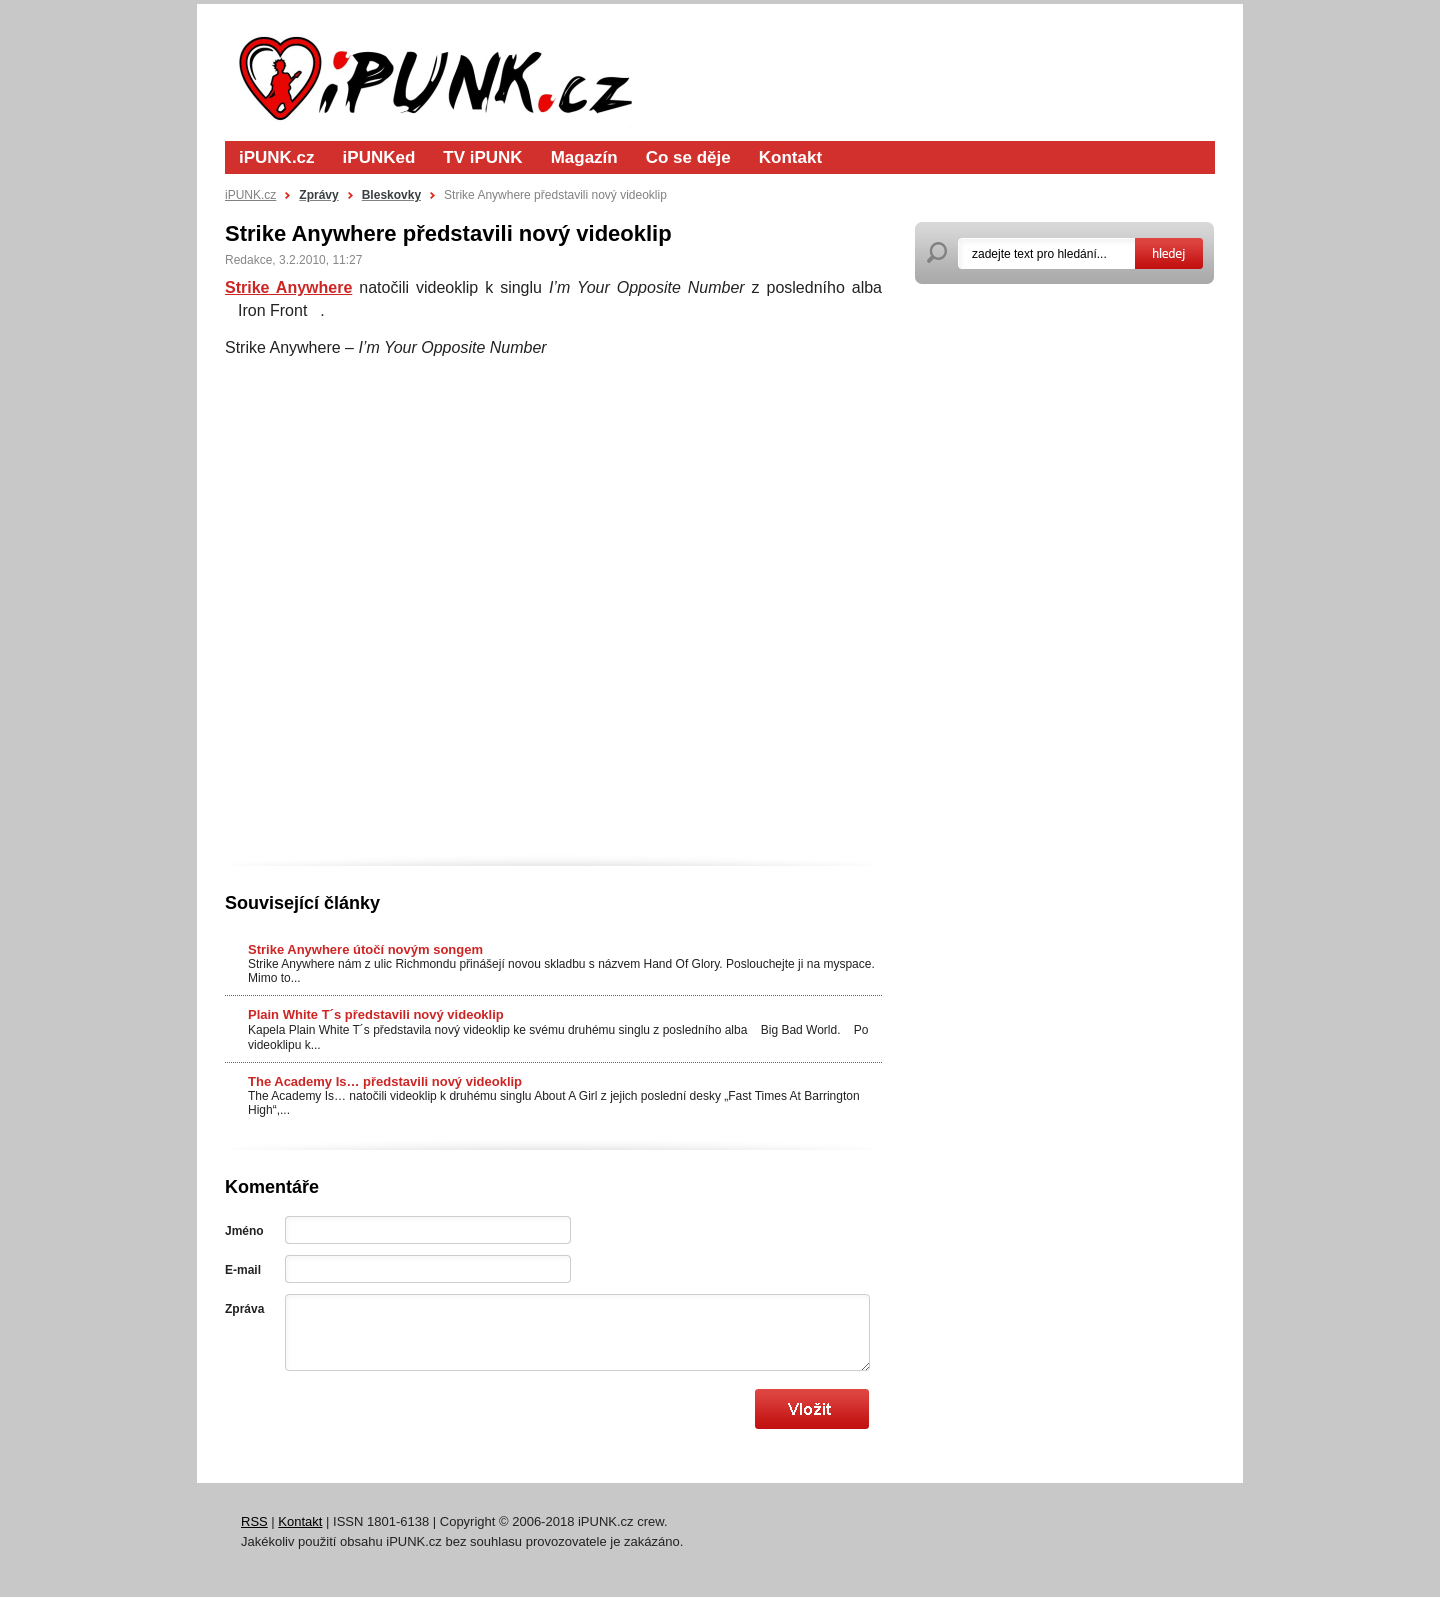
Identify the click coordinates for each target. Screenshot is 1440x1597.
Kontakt (790, 157)
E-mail (243, 1270)
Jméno (244, 1231)
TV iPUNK (482, 157)
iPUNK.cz (277, 157)
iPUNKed (379, 157)
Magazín (584, 157)
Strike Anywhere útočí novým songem (365, 949)
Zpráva (244, 1309)
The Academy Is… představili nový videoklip (385, 1081)
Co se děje (688, 157)
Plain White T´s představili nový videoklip (376, 1014)
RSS (254, 1521)
